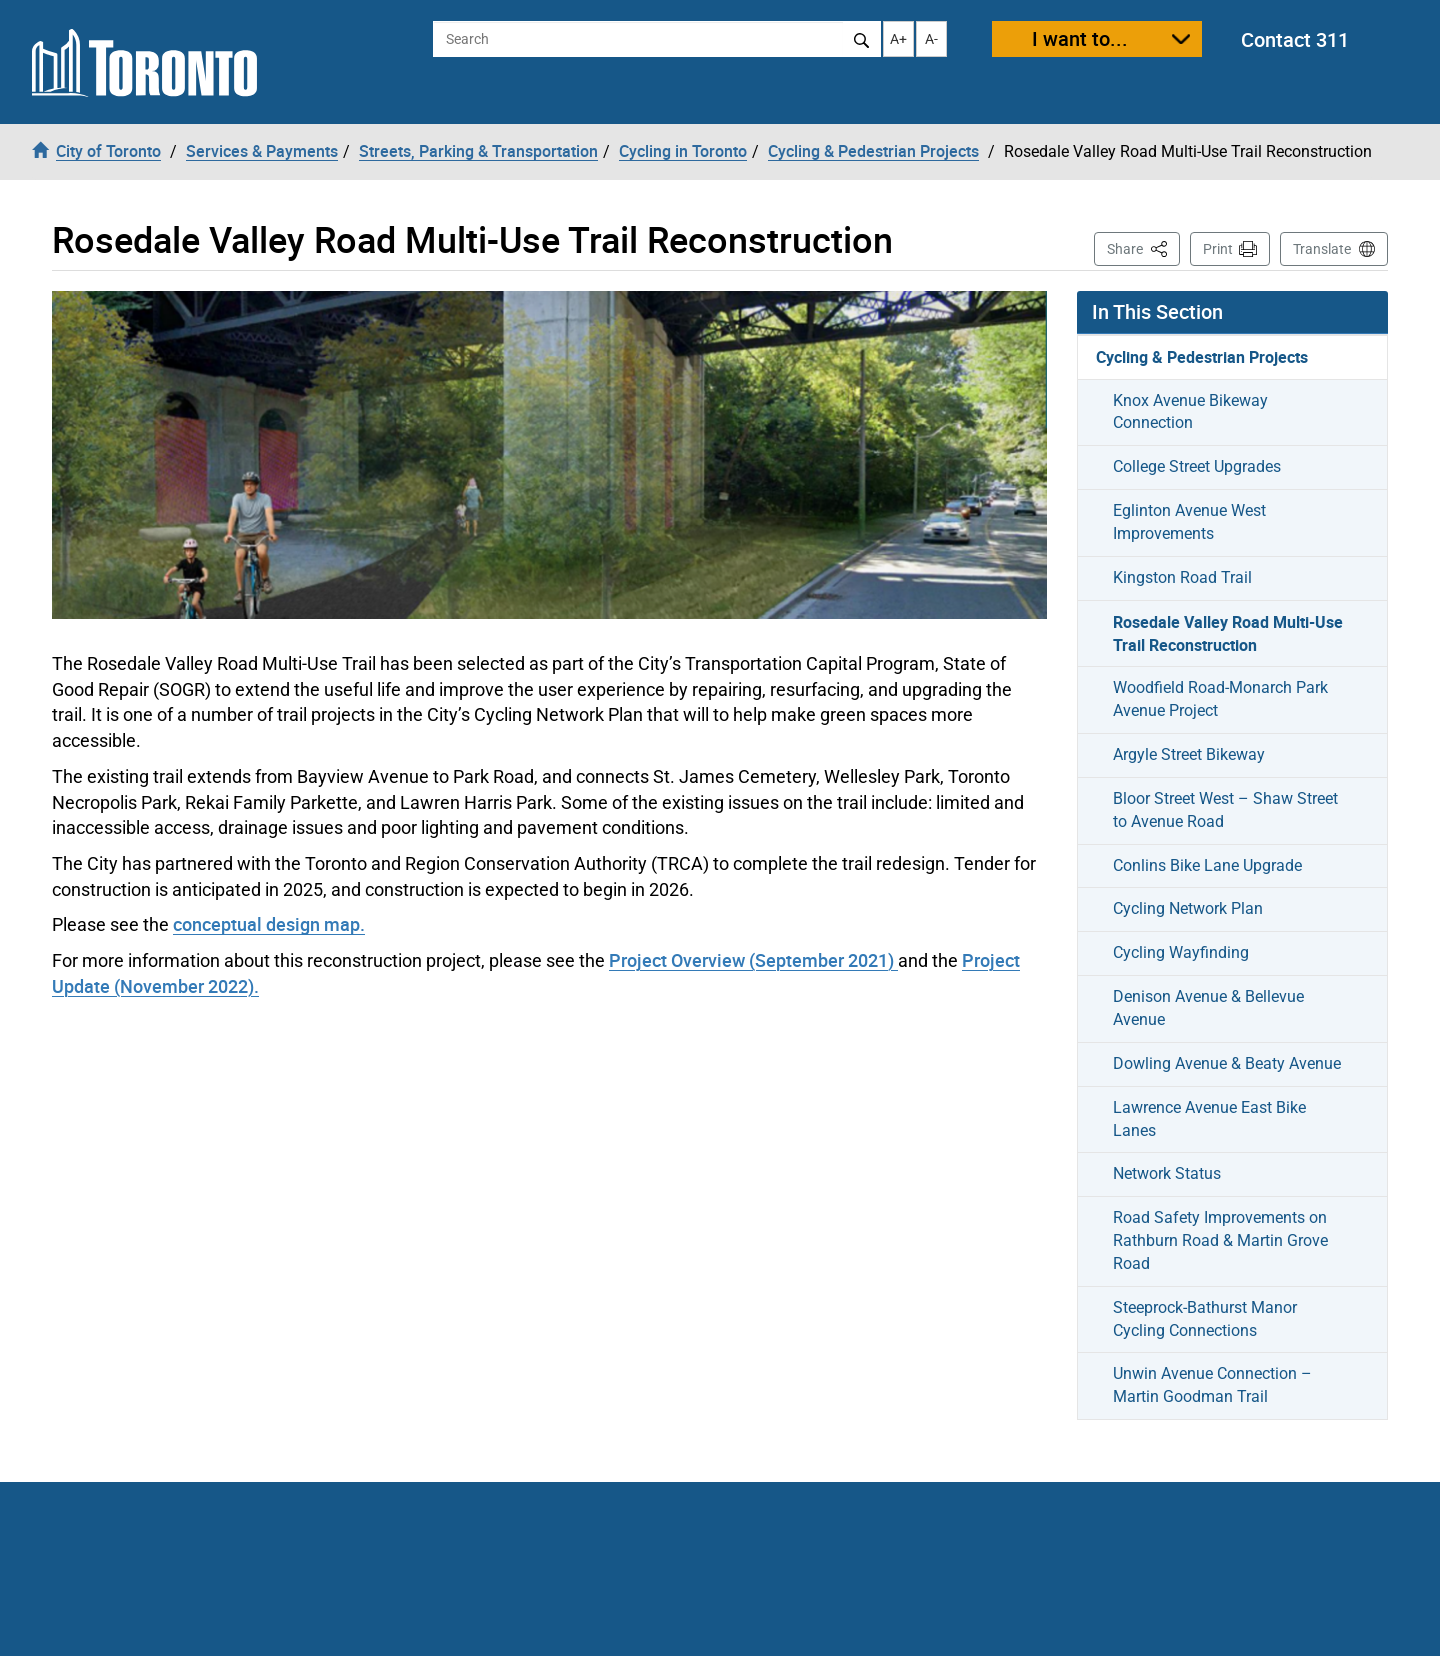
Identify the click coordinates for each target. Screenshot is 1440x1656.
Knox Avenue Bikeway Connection (1190, 412)
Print (1218, 249)
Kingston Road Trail (1182, 577)
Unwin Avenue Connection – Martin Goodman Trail (1212, 1385)
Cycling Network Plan (1188, 908)
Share (1143, 247)
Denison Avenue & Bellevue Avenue (1208, 1008)
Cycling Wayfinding (1181, 952)
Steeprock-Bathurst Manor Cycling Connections (1205, 1319)
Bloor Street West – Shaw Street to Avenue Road (1225, 810)
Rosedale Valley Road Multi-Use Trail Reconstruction (1228, 633)
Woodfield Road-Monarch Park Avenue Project (1220, 699)
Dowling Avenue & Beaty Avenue (1227, 1063)
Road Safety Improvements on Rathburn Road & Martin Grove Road (1220, 1240)
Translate (1322, 249)
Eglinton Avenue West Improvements (1189, 522)
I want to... (1080, 38)
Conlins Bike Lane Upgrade (1207, 865)
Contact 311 (1295, 39)
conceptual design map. (269, 924)
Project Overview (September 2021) (753, 960)
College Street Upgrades (1197, 466)
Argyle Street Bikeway (1189, 754)
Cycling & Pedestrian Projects (1202, 357)
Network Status (1167, 1173)
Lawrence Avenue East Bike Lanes (1209, 1119)
